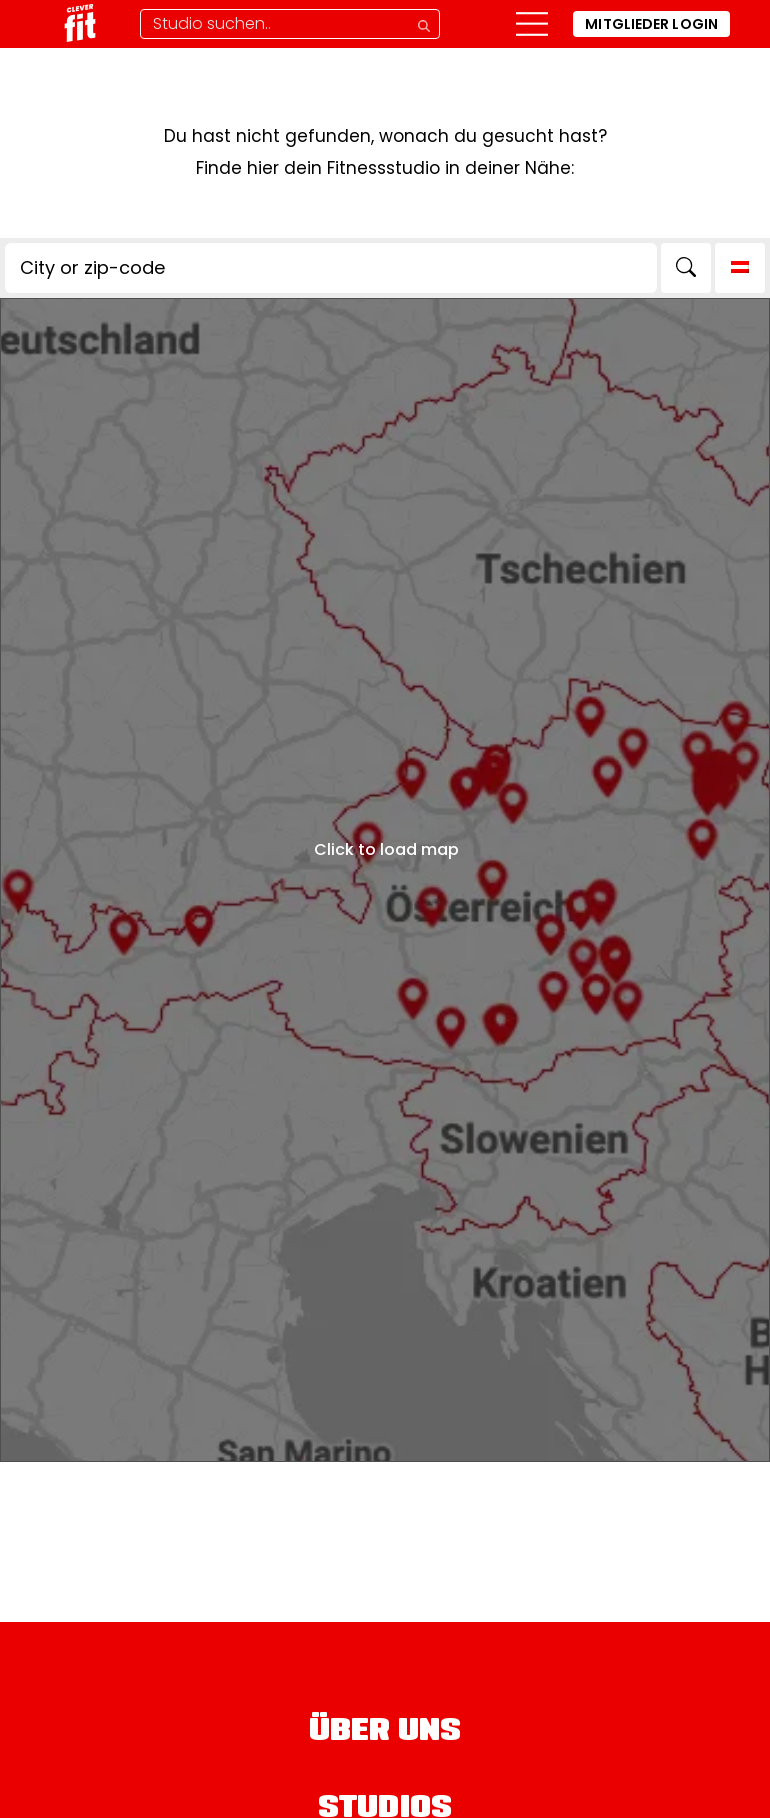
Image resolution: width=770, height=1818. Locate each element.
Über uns (385, 1733)
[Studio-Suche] (290, 24)
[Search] (686, 268)
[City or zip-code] (331, 268)
